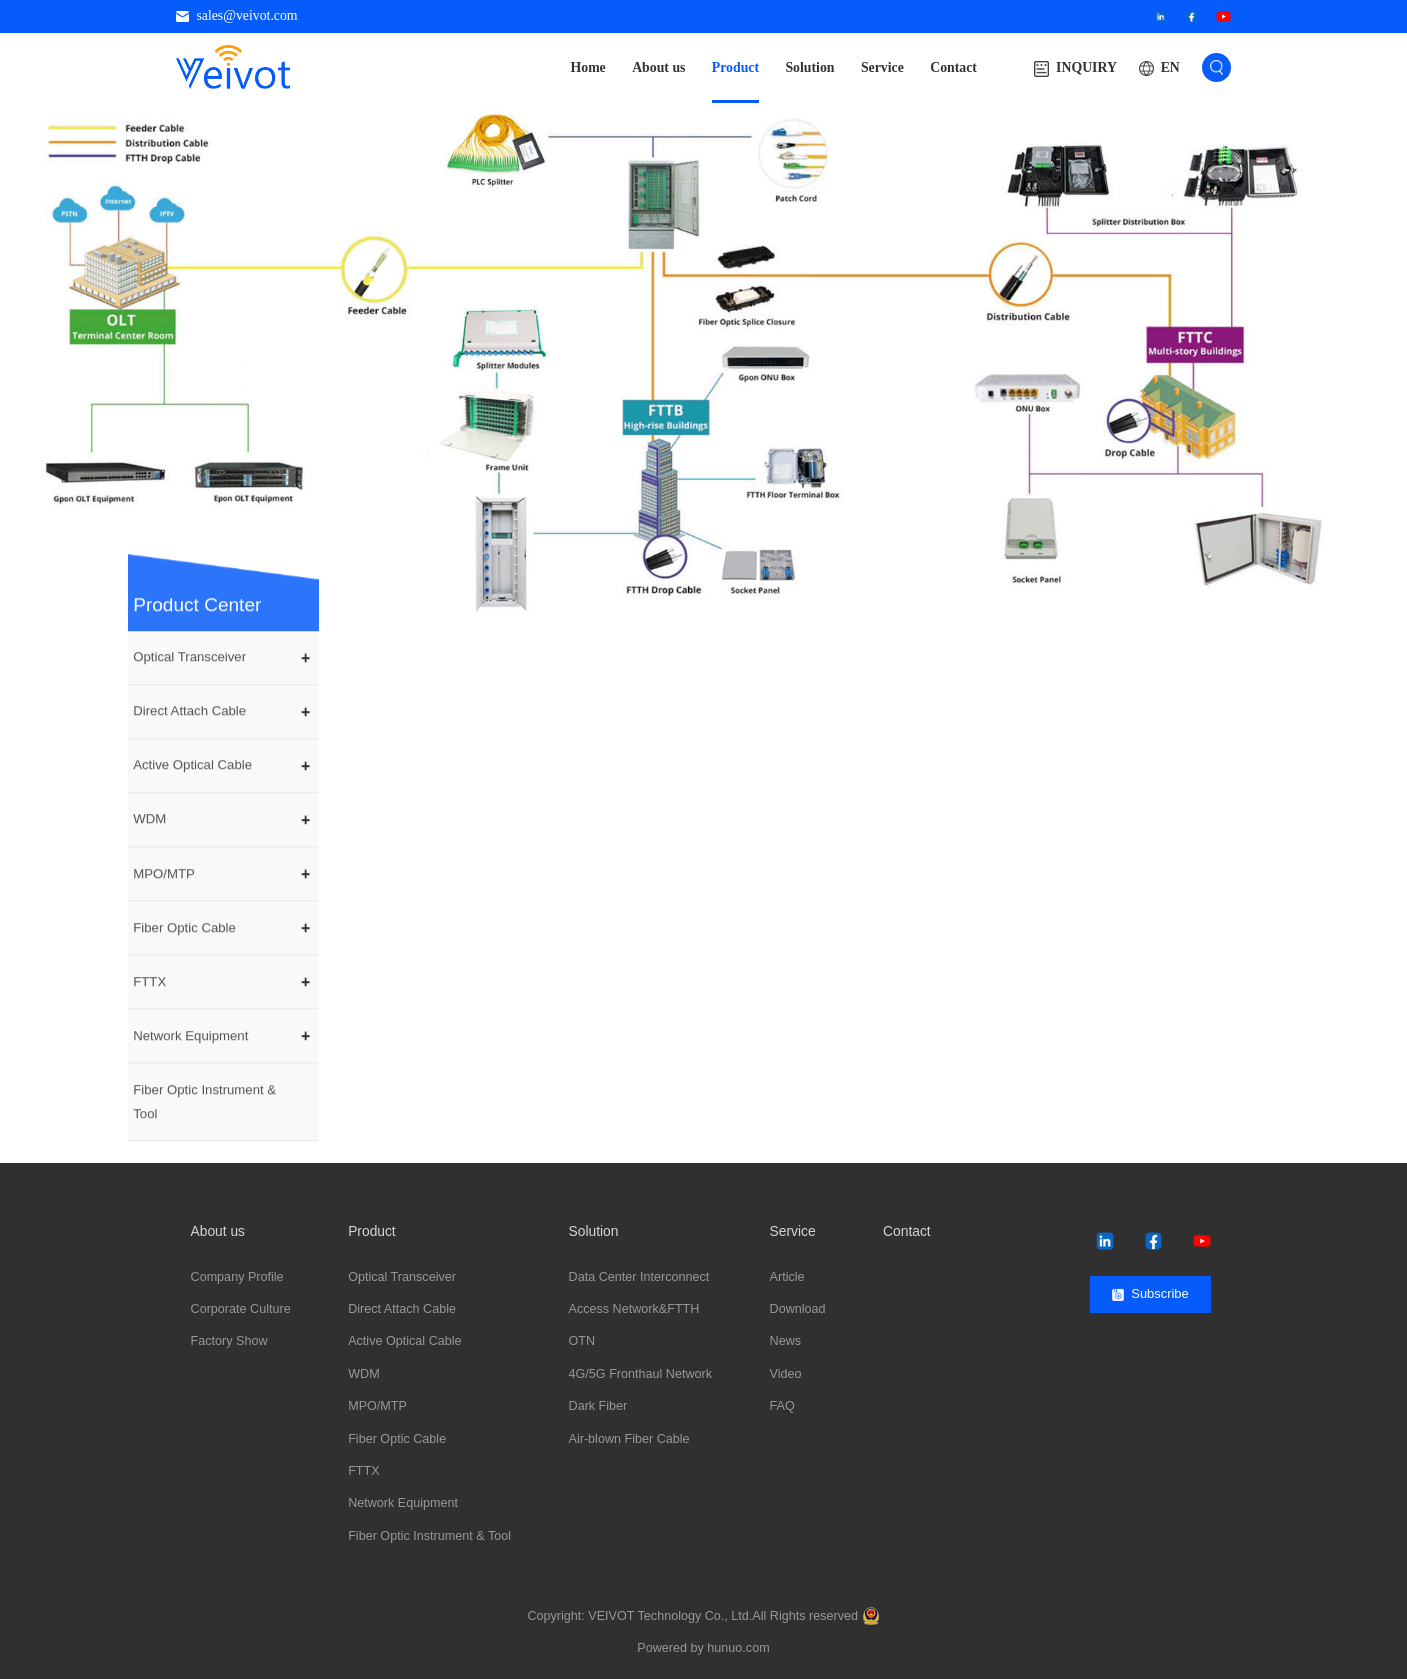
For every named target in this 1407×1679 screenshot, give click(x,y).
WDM (149, 874)
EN (1170, 67)
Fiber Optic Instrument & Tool (204, 1156)
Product (735, 67)
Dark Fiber (598, 1406)
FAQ (782, 1406)
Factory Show (229, 1341)
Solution (809, 67)
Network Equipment (190, 1090)
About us (658, 67)
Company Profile (237, 1277)
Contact (953, 67)
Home (588, 67)
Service (882, 67)
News (786, 1341)
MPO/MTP (164, 928)
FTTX (149, 1036)
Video (786, 1374)
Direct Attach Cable (189, 766)
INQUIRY (1075, 68)
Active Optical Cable (192, 820)
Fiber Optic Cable (184, 982)
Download (798, 1309)
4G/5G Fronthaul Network (641, 1374)
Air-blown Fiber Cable (629, 1439)
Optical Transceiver (189, 712)
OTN (582, 1341)
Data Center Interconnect (639, 1277)
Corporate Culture (241, 1309)
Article (787, 1277)
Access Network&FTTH (634, 1309)
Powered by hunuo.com (703, 1648)
